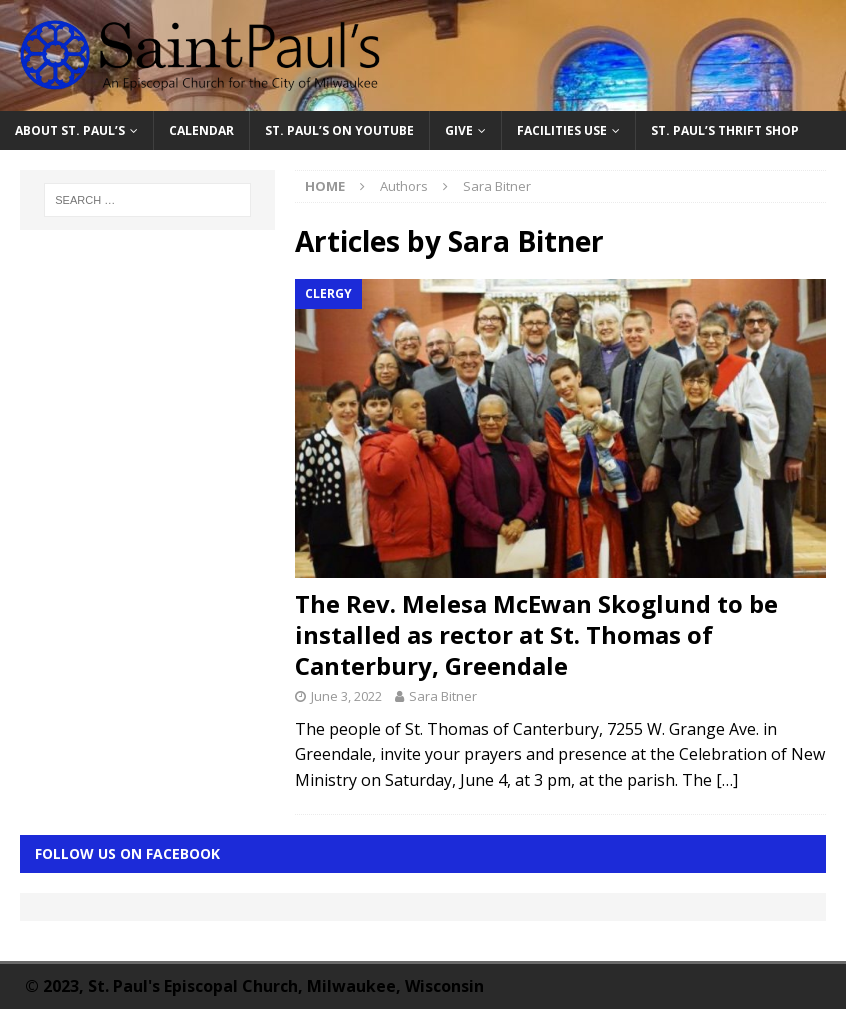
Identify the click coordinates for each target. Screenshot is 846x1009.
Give (459, 130)
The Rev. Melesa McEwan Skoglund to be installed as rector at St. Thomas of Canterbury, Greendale (536, 634)
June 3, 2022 (346, 696)
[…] (727, 780)
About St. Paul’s (70, 130)
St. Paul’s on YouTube (339, 130)
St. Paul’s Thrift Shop (725, 130)
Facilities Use (562, 130)
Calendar (201, 130)
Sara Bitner (443, 696)
